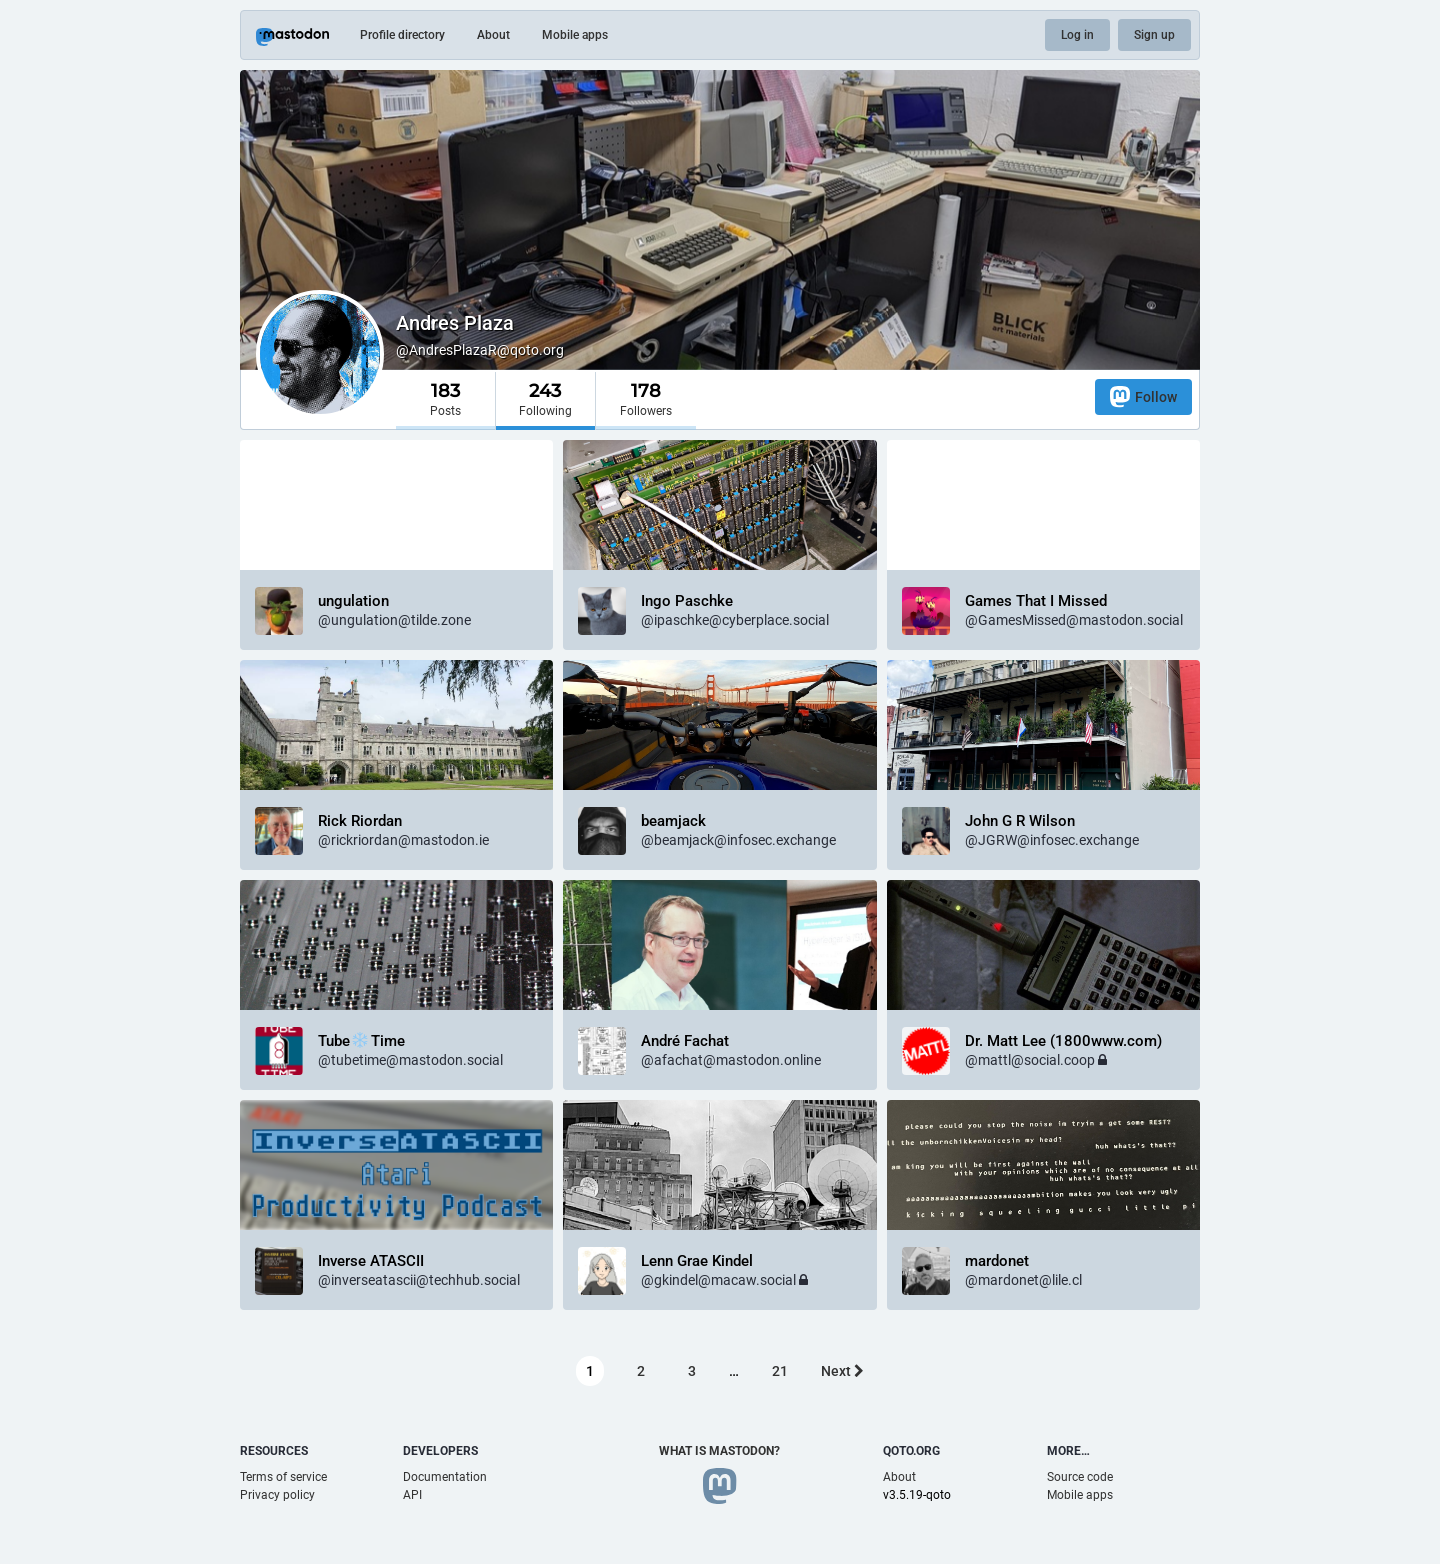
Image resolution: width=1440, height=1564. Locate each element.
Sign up (1154, 35)
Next (842, 1371)
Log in (1077, 35)
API (412, 1495)
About (493, 35)
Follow (1143, 396)
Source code (1080, 1477)
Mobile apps (575, 35)
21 (780, 1371)
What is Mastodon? (719, 1451)
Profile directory (402, 35)
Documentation (445, 1477)
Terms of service (283, 1477)
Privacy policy (277, 1495)
